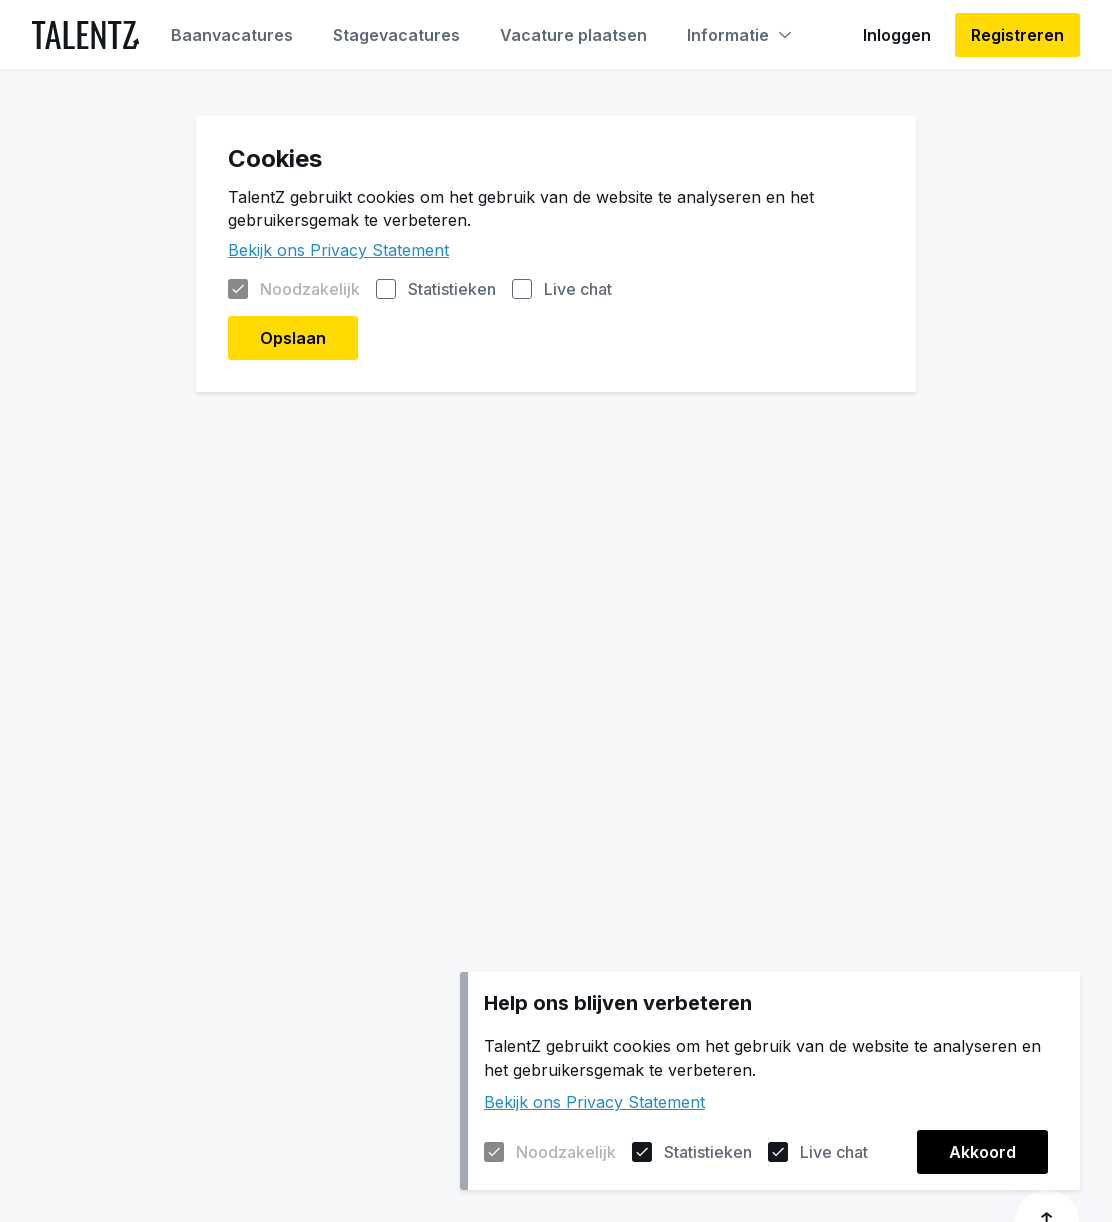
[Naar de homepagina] (85, 35)
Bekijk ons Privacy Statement (594, 1102)
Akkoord (982, 1152)
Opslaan (293, 338)
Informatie (739, 35)
